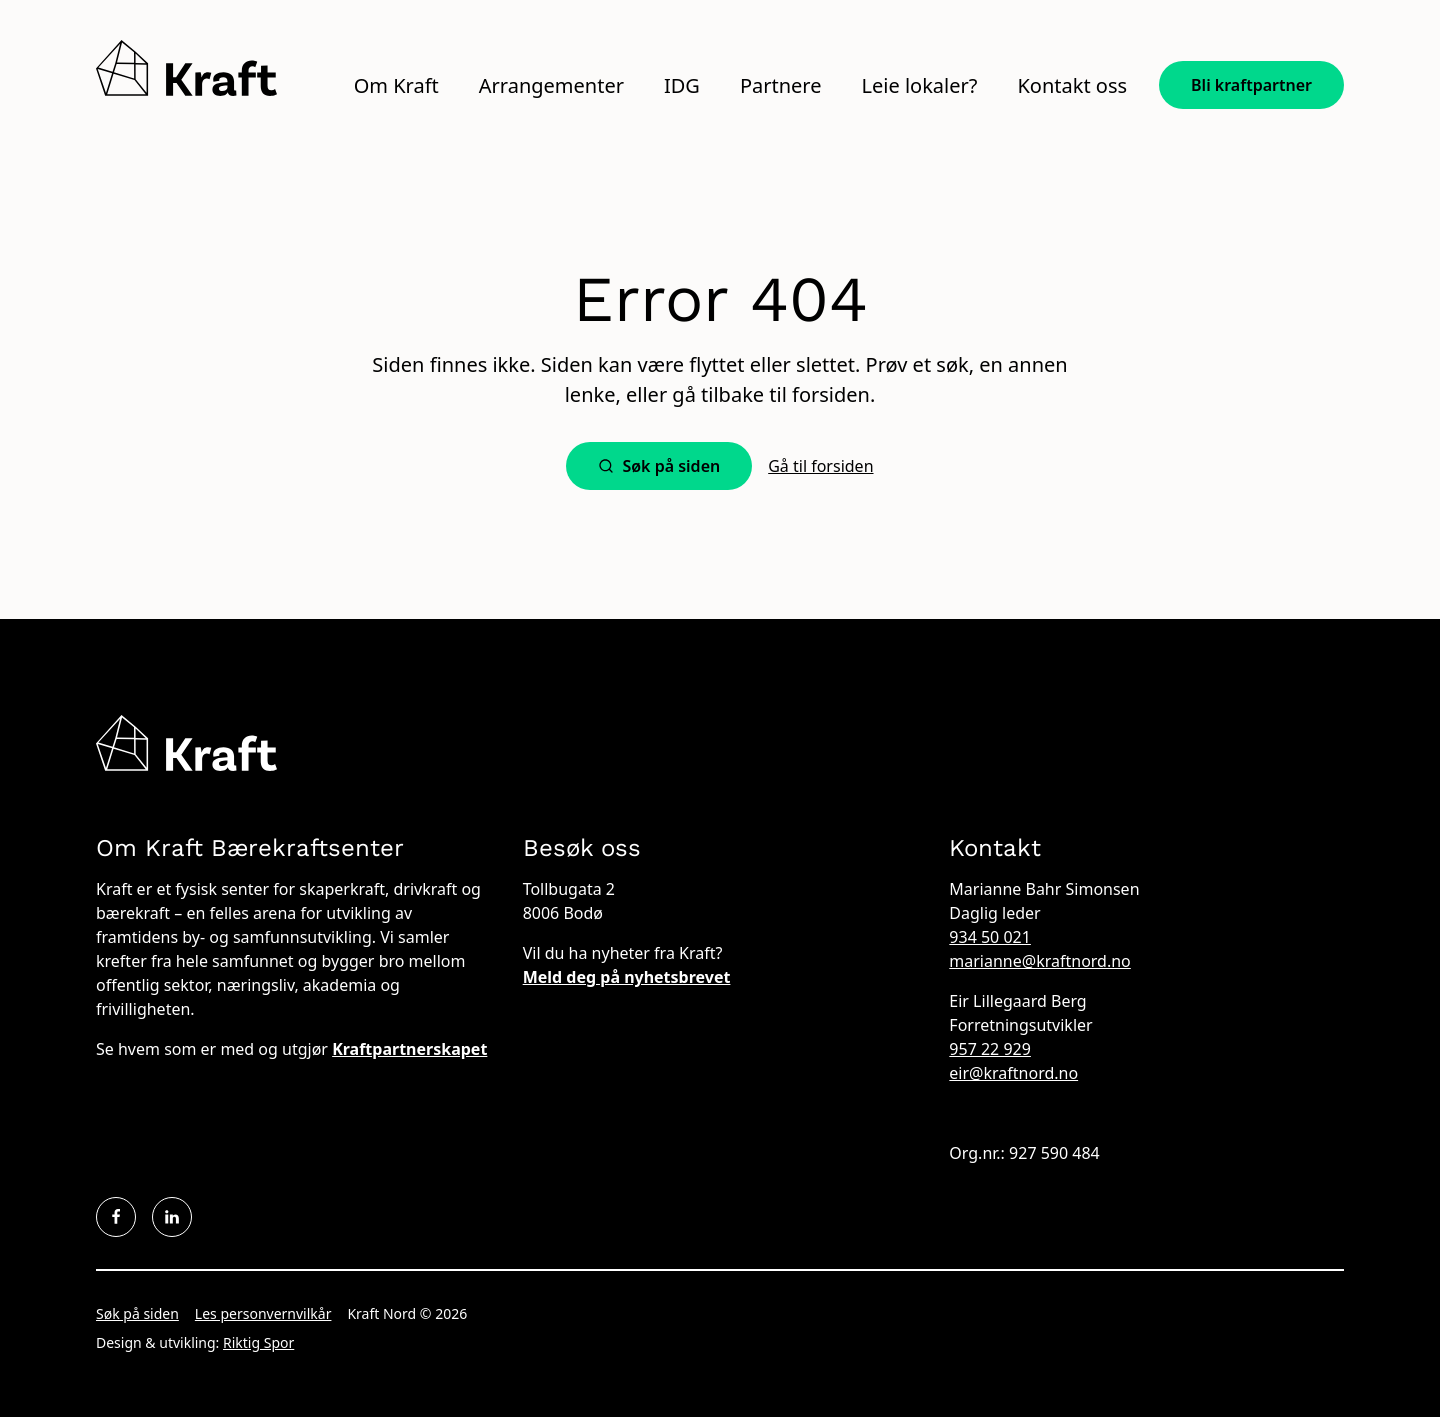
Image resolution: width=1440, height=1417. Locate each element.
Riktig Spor (258, 1342)
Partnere (781, 86)
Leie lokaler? (919, 86)
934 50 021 (990, 937)
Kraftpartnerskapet (409, 1049)
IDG (682, 86)
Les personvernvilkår (263, 1313)
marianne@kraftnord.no (1039, 961)
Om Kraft (396, 86)
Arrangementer (551, 86)
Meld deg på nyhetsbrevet (627, 977)
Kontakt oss (1072, 86)
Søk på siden (137, 1313)
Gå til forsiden (820, 466)
